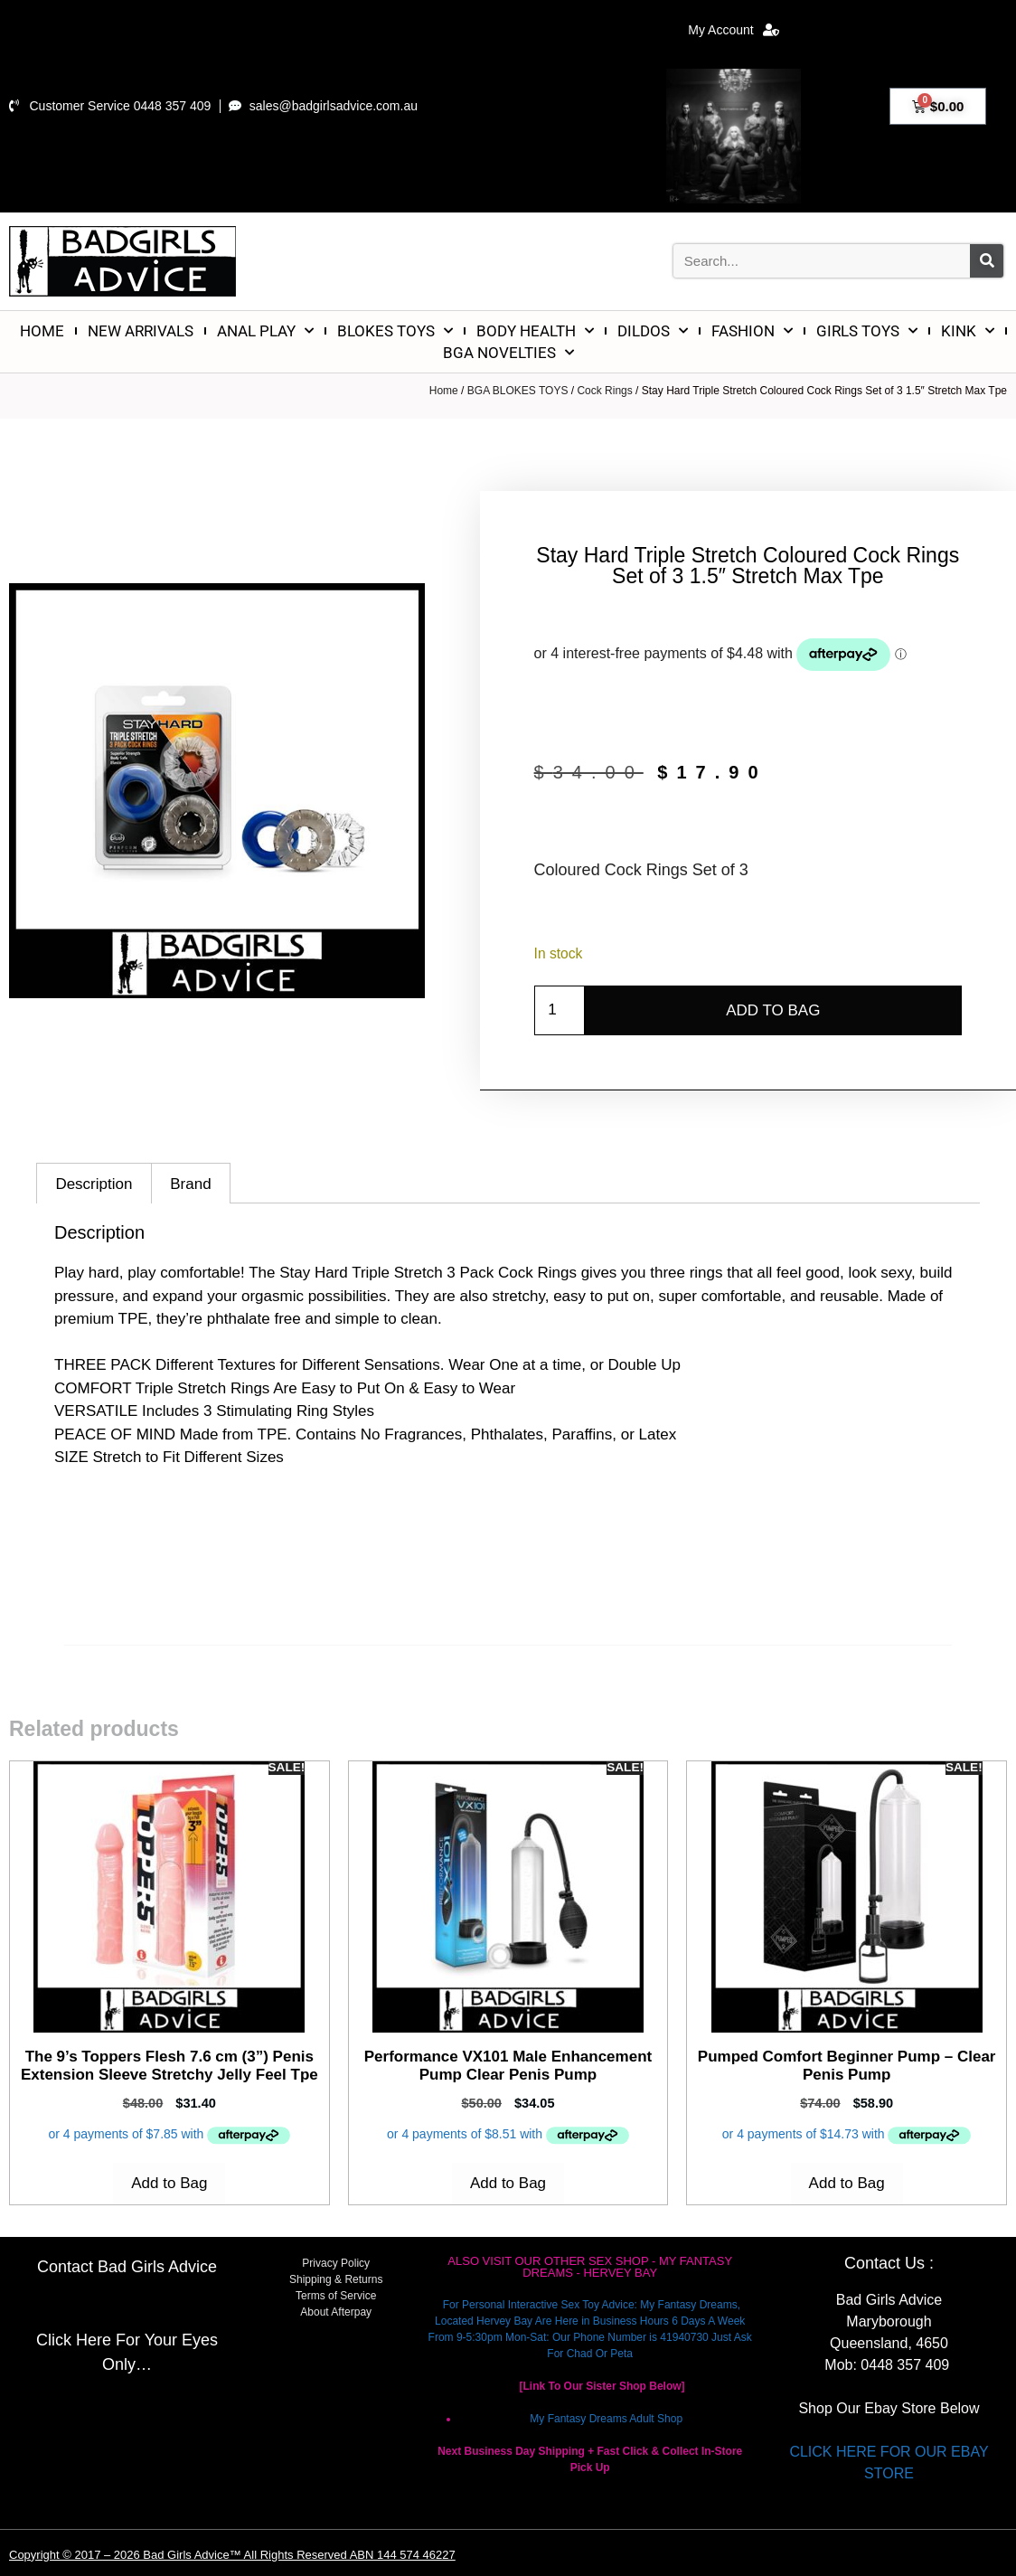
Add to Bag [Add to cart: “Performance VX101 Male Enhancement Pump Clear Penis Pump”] (508, 2183)
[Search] (986, 261)
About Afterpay (336, 2312)
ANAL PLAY (265, 331)
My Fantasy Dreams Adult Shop (606, 2418)
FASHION (752, 331)
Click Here (73, 2340)
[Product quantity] (559, 1011)
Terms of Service (336, 2295)
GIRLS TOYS (866, 331)
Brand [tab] (190, 1184)
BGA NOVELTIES (508, 352)
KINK (967, 331)
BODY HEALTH (535, 331)
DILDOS (652, 331)
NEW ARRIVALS (140, 331)
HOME (42, 331)
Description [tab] (93, 1184)
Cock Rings (604, 390)
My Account (733, 29)
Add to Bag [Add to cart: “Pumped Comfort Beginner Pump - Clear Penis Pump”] (847, 2183)
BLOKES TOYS (395, 331)
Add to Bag (773, 1010)
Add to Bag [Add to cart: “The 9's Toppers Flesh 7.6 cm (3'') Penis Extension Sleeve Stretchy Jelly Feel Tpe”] (169, 2183)
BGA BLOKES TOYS (518, 390)
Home (443, 390)
